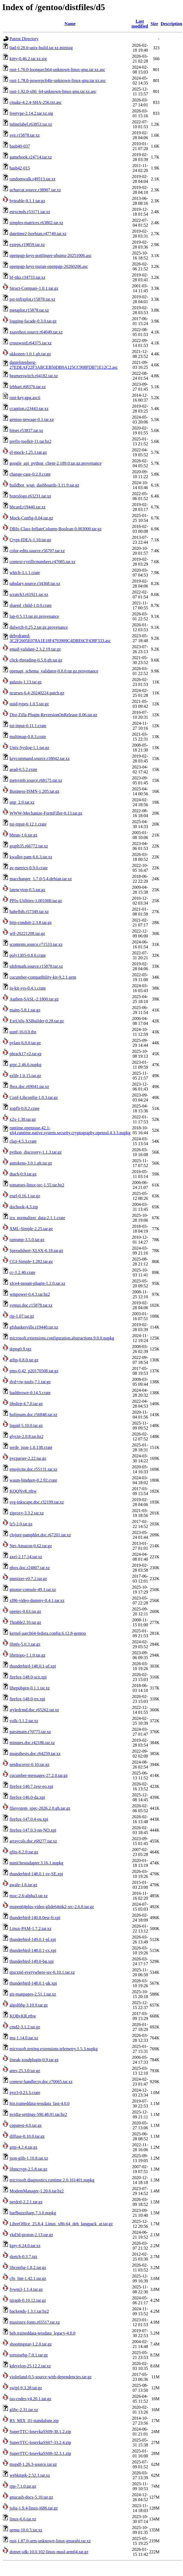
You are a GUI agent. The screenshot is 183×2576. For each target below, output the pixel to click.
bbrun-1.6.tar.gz (23, 835)
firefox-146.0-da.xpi (27, 1797)
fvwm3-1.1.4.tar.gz (26, 2289)
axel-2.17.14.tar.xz (26, 1556)
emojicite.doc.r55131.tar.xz (33, 1469)
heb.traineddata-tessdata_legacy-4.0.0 (42, 2333)
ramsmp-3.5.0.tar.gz (27, 1239)
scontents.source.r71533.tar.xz (36, 944)
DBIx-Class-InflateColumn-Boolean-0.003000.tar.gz (55, 529)
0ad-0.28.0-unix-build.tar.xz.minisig (41, 47)
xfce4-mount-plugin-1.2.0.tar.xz (37, 1283)
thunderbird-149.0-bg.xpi (32, 1961)
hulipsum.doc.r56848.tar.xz (33, 1414)
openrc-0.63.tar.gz (25, 1611)
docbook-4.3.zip (24, 1206)
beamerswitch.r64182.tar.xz (34, 375)
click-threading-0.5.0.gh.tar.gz (36, 660)
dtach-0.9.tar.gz (23, 1174)
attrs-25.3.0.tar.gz (25, 2070)
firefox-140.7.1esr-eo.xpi (31, 1786)
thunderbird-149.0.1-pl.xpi (33, 1939)
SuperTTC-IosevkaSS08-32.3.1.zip (40, 2453)
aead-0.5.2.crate (23, 769)
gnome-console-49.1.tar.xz (33, 1589)
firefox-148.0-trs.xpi (27, 1699)
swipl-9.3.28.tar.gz (26, 2387)
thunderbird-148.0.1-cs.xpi (33, 1950)
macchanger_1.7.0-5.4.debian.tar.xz (41, 878)
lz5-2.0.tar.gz (21, 1524)
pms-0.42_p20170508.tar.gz (34, 1371)
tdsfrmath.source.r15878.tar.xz (36, 966)
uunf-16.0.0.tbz (23, 1032)
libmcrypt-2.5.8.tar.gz (28, 2169)
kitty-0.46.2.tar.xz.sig (28, 58)
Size (154, 23)
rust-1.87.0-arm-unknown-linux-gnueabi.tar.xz (50, 2541)
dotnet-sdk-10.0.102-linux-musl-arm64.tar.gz (49, 2551)
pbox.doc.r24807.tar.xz (30, 1567)
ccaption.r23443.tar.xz (29, 408)
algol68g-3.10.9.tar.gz (29, 2005)
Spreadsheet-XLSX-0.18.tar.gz (36, 1250)
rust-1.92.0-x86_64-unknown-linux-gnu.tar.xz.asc (53, 91)
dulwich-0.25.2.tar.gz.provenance (39, 627)
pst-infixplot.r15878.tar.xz (32, 299)
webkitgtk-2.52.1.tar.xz (30, 2475)
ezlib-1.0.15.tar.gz (25, 1075)
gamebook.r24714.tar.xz (31, 157)
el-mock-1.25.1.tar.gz (28, 452)
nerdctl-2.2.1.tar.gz (26, 2202)
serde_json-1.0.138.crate (31, 1447)
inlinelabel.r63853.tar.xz (31, 124)
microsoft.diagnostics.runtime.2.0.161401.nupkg (52, 2180)
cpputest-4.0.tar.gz (26, 2125)
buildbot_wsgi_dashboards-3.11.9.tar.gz (44, 485)
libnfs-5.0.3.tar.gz (25, 1644)
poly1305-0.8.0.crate (28, 955)
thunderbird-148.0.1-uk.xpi (33, 1983)
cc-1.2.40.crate (22, 1272)
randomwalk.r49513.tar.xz (32, 179)
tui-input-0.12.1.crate (28, 824)
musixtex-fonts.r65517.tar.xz (35, 2322)
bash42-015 (20, 168)
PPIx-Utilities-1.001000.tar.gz (36, 900)
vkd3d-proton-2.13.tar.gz (31, 2234)
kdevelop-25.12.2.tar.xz (30, 2366)
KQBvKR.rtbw (23, 2016)
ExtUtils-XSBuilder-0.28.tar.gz (37, 1021)
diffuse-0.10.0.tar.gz (27, 2136)
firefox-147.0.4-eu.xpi (29, 1819)
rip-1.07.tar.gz (22, 1316)
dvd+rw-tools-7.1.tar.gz (30, 1381)
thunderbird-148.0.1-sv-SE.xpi (36, 1874)
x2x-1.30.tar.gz (23, 1119)
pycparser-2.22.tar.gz (28, 1458)
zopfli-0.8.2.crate (25, 1108)
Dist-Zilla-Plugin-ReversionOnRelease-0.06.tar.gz (53, 714)
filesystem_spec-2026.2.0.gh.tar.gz (40, 1808)
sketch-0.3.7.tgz (23, 2256)
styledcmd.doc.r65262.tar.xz (34, 1709)
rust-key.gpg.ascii (25, 397)
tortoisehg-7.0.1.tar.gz (29, 2355)
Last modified (139, 23)
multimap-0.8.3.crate (28, 736)
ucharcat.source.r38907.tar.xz (35, 190)
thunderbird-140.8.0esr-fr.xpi (35, 1917)
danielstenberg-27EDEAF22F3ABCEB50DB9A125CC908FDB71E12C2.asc (64, 365)
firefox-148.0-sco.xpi (28, 1677)
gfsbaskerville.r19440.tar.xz (34, 1327)
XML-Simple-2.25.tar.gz (31, 1228)
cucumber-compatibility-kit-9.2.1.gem (43, 977)
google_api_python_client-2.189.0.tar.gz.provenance (55, 463)
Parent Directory (24, 38)
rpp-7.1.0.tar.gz (23, 2486)
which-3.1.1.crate (25, 572)
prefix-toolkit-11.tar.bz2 (30, 441)
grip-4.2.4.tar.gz (23, 2147)
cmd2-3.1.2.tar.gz (25, 2027)
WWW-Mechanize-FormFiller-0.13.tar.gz (46, 813)
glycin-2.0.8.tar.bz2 (26, 1436)
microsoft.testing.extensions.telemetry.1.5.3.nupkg (54, 2048)
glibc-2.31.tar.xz (24, 2409)
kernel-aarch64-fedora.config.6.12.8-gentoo (48, 1633)
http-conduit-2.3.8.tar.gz (31, 922)
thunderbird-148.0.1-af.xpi (33, 1666)
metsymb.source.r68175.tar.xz (36, 780)
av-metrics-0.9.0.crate (29, 868)
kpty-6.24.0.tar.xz (25, 2245)
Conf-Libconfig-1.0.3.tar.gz (34, 1097)
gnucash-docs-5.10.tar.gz (31, 2497)
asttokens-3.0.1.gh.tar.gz (31, 1163)
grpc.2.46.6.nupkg (25, 1064)
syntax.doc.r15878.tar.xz (31, 1305)
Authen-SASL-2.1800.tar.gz (34, 999)
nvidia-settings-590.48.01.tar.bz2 (38, 2114)
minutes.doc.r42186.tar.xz (32, 1742)
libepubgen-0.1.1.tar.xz (30, 1688)
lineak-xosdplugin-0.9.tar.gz (34, 2059)
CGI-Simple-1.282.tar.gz (31, 1261)
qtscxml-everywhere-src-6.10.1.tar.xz (42, 1972)
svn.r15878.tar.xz (25, 135)
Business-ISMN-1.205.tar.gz (34, 791)
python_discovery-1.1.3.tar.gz (36, 1152)
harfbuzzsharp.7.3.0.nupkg (33, 2212)
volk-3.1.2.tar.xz (24, 1720)
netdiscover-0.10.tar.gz (29, 1764)
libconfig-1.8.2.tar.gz (28, 2267)
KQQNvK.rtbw (23, 1491)
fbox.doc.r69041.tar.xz (29, 1086)
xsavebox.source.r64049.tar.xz (36, 332)
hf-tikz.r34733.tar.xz (27, 277)
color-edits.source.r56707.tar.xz (37, 550)
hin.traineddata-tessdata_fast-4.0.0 (40, 2103)
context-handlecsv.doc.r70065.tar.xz (41, 2081)
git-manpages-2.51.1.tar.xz (33, 1994)
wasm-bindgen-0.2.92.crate (33, 1480)
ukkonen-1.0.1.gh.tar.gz (30, 354)
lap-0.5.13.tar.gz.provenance (34, 616)
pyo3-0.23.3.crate (25, 2092)
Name (70, 23)
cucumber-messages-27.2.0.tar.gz (39, 1775)
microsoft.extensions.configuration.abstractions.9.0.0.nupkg (62, 1338)
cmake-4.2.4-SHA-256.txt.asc (36, 102)
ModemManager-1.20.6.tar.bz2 (37, 2191)
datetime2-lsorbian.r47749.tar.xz (38, 233)
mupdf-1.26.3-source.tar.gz (33, 2464)
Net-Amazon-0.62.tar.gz (31, 1545)
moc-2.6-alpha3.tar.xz (29, 1895)
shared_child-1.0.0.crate (31, 605)
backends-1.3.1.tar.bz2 (29, 2311)
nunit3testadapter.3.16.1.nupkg (36, 1863)
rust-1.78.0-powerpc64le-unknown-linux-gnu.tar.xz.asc (58, 80)
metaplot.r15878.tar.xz (29, 310)
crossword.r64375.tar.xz (31, 343)
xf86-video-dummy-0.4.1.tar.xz (37, 1600)
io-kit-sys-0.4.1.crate (28, 988)
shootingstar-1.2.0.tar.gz (31, 2344)
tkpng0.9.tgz (20, 1349)
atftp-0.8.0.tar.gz (24, 1360)
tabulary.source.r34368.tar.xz (35, 583)
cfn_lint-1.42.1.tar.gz (28, 2278)
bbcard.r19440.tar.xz (28, 507)
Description (171, 23)
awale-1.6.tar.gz (23, 1884)
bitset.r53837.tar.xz (26, 430)
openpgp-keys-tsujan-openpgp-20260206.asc (49, 266)
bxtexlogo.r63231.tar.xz (30, 496)
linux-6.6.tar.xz (23, 2519)
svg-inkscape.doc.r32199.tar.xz (37, 1502)
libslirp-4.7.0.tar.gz (26, 1403)
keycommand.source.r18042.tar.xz (40, 758)
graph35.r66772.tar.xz (29, 846)
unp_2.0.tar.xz (22, 802)
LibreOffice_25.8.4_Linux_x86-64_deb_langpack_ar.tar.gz (61, 2223)
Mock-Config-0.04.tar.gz (31, 518)
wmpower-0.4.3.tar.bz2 (30, 1294)
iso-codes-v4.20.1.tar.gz (30, 2398)
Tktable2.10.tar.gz (25, 1622)
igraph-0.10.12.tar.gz (28, 2300)
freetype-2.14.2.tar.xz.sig (31, 113)
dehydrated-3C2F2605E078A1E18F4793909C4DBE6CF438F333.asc (60, 638)
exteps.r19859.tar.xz (27, 244)
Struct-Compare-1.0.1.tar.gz (34, 288)
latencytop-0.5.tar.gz (27, 889)
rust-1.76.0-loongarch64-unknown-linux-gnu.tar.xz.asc (57, 69)
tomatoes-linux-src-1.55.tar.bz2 (37, 1185)
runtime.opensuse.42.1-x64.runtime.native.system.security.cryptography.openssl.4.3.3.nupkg (70, 1130)
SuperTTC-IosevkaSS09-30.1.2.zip (40, 2431)
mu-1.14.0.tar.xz (24, 2038)
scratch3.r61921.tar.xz (29, 594)
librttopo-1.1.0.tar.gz (28, 1655)
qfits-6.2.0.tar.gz (24, 1852)
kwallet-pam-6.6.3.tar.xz (31, 857)
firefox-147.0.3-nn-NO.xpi (33, 1830)
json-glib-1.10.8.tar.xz (29, 2158)
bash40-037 (20, 146)
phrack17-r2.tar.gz (25, 1053)
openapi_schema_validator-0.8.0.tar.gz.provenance (54, 671)
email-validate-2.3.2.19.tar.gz (35, 649)
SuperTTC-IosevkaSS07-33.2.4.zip (40, 2442)
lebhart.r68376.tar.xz (28, 386)
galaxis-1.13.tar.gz (26, 682)
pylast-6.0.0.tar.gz (25, 1042)
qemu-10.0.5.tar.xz (26, 2530)
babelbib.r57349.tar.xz (29, 911)
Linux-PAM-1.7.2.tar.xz (30, 1928)
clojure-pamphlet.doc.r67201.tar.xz (40, 1535)
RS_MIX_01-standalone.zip (34, 2420)
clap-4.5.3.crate (23, 1141)
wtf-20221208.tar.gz (27, 933)
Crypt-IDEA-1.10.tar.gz (30, 539)
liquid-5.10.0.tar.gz (26, 1425)
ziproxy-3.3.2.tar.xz (27, 1513)
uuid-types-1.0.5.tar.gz (29, 703)
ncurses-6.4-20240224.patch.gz (37, 693)
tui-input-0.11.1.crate (28, 725)
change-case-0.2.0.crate (30, 474)
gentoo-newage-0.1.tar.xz (32, 419)
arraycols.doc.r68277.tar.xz (33, 1841)
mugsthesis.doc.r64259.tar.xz (35, 1753)
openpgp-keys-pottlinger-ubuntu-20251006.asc (51, 255)
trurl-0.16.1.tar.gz (25, 1196)
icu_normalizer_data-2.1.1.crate (37, 1217)
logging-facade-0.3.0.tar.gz (33, 321)
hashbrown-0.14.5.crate (30, 1392)
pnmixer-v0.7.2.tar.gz (28, 1578)
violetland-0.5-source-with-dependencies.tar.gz (51, 2377)
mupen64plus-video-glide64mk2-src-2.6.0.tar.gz (52, 1906)
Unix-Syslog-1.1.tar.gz (29, 747)
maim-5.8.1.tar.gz (25, 1010)
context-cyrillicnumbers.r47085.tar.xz (42, 561)
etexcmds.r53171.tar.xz (30, 211)
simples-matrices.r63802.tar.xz (36, 222)
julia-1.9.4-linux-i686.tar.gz (34, 2508)
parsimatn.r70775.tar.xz (30, 1731)
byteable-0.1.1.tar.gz (27, 200)
